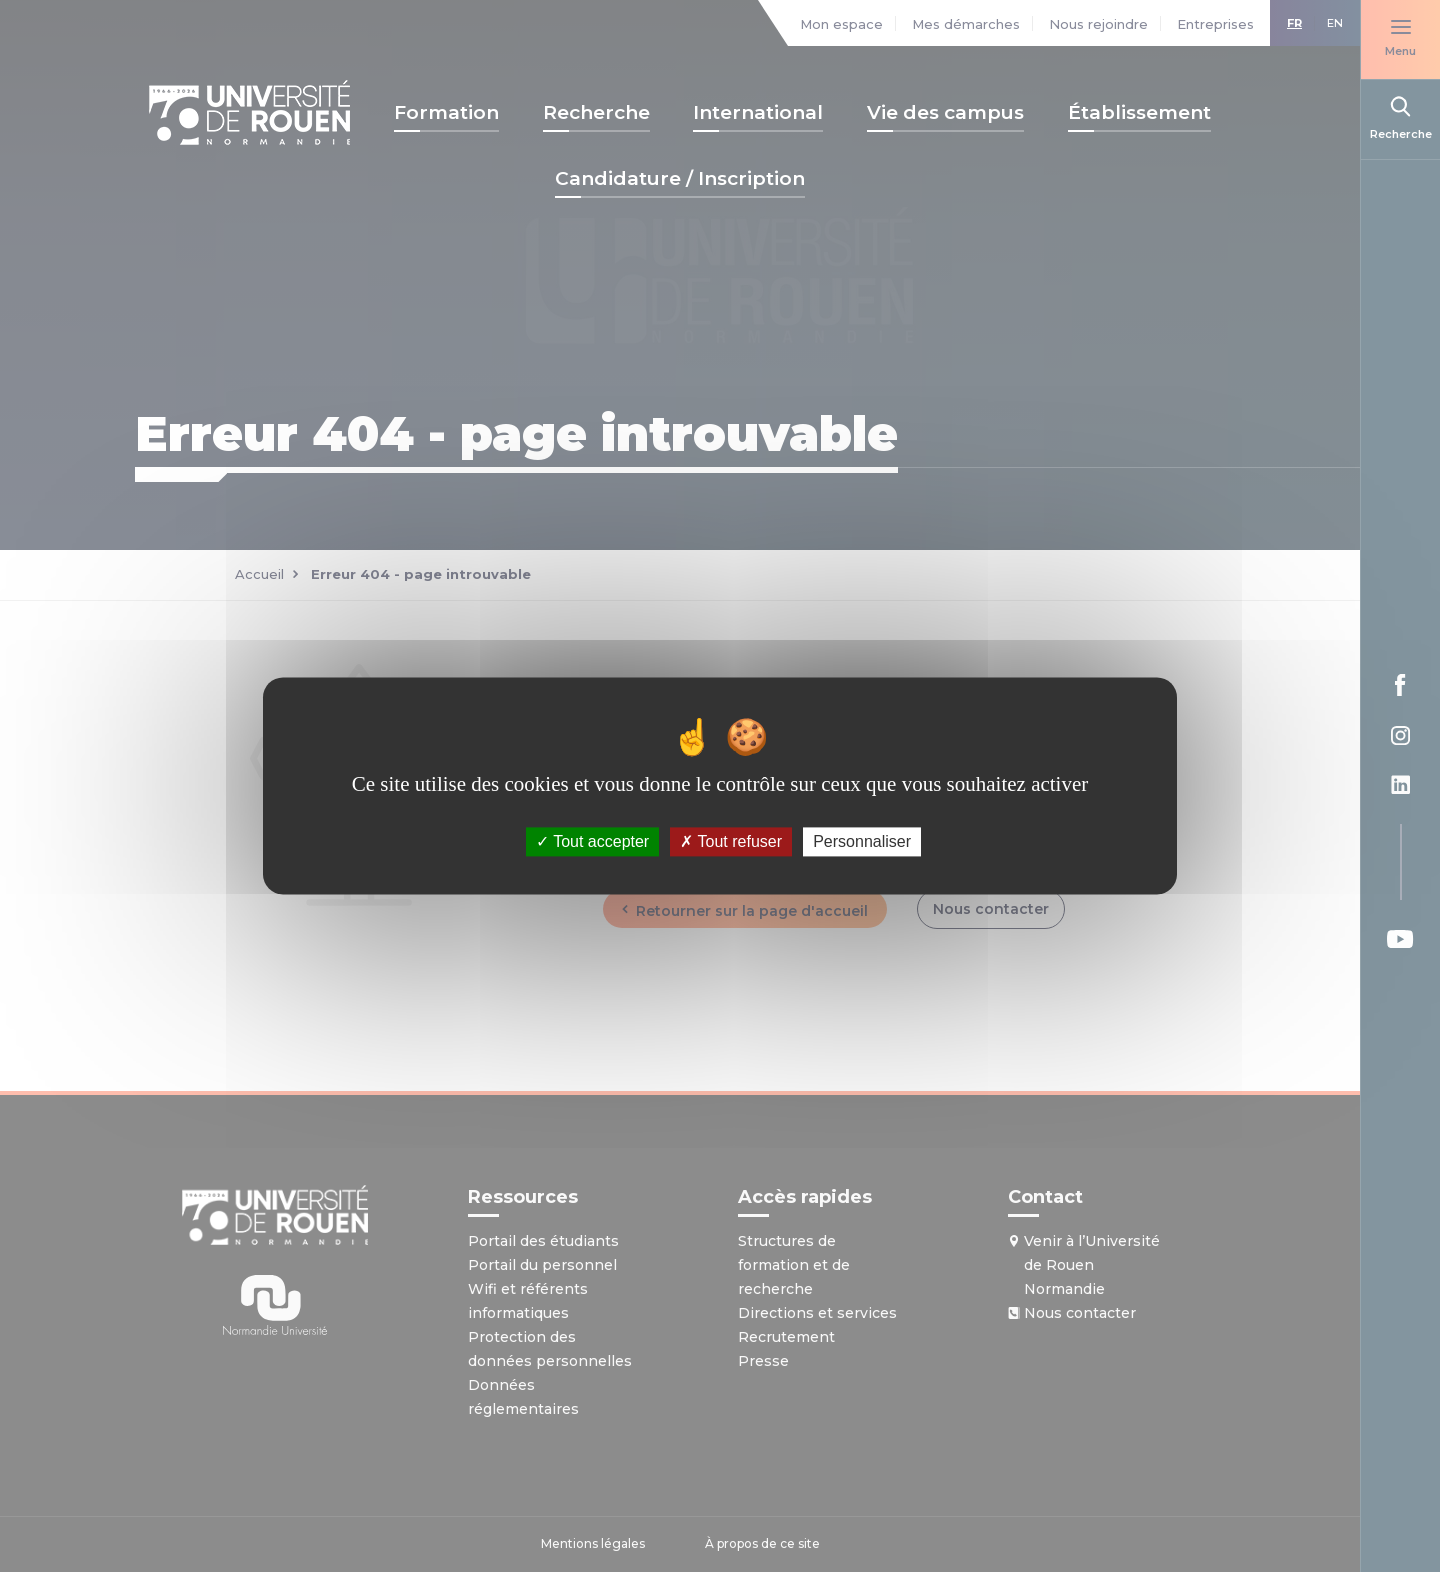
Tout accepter (592, 841)
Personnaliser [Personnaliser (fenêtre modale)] (862, 841)
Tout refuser (731, 841)
